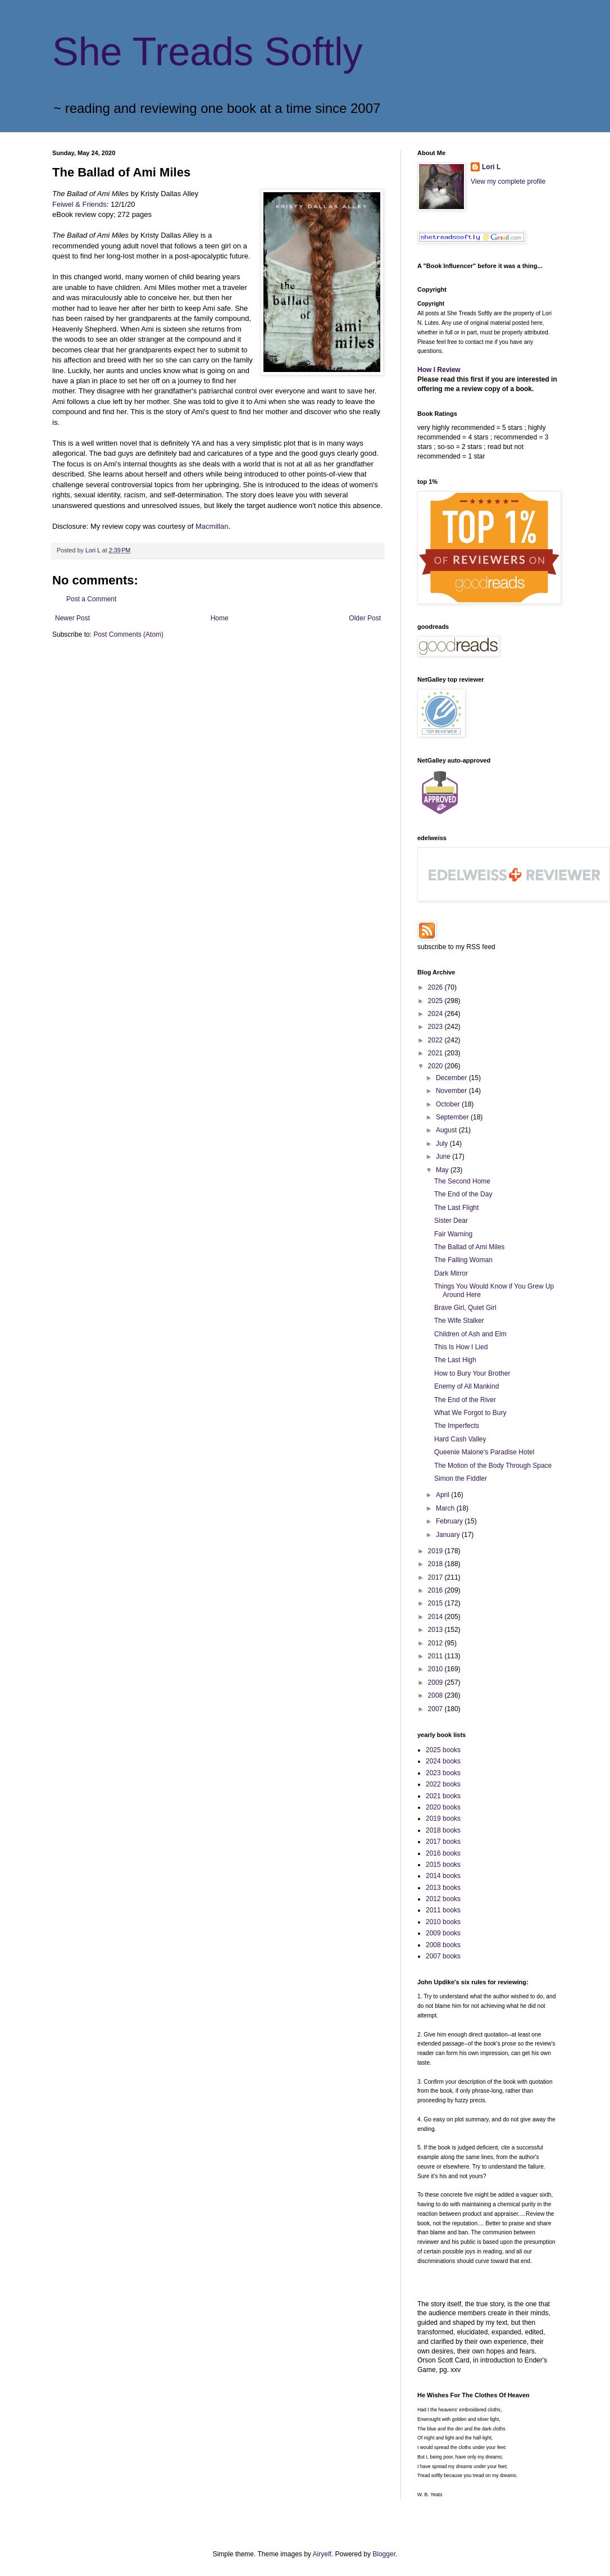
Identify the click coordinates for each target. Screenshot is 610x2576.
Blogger (383, 2554)
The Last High (455, 1360)
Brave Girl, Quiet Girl (465, 1308)
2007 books (443, 1956)
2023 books (443, 1773)
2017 (436, 1577)
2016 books (443, 1853)
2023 (436, 1027)
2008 (436, 1695)
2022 (436, 1040)
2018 (436, 1564)
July (443, 1144)
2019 (436, 1551)
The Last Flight (456, 1208)
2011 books (443, 1910)
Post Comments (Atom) (128, 634)
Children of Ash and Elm (470, 1334)
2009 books (443, 1933)
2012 (436, 1643)
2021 (436, 1053)
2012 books (443, 1899)
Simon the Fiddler (460, 1478)
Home (220, 618)
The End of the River (465, 1400)
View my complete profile (508, 181)
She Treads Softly (207, 52)
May (443, 1170)
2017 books (443, 1841)
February (450, 1521)
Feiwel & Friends (79, 204)
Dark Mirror (451, 1273)
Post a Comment (91, 599)
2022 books (443, 1784)
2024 (436, 1014)
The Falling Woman (463, 1260)
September (453, 1117)
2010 (436, 1669)
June (444, 1156)
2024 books (443, 1761)
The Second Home (462, 1181)
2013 (436, 1630)
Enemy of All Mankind (466, 1386)
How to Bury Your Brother (472, 1373)
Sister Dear (451, 1220)
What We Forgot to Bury (470, 1413)
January (449, 1535)
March (446, 1508)
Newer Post (72, 618)
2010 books (443, 1922)
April (443, 1495)
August (447, 1130)
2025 (436, 1001)
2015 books (443, 1864)
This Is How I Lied (461, 1347)
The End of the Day (463, 1194)
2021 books (443, 1796)
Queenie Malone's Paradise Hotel (484, 1452)
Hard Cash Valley (460, 1439)
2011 (436, 1656)
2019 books (443, 1818)
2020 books (443, 1807)
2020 (436, 1066)
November (452, 1091)
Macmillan (212, 526)
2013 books (443, 1888)
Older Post (365, 618)
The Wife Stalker (459, 1321)
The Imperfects (456, 1426)
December (452, 1078)
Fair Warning (453, 1234)
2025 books (443, 1750)
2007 (436, 1709)
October (449, 1104)
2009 (436, 1682)
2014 (436, 1617)
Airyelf (322, 2554)
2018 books (443, 1830)
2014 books (443, 1876)
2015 (436, 1603)
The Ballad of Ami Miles (469, 1247)
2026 (436, 987)
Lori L (491, 167)
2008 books (443, 1945)
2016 (436, 1590)
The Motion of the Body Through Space (493, 1466)
